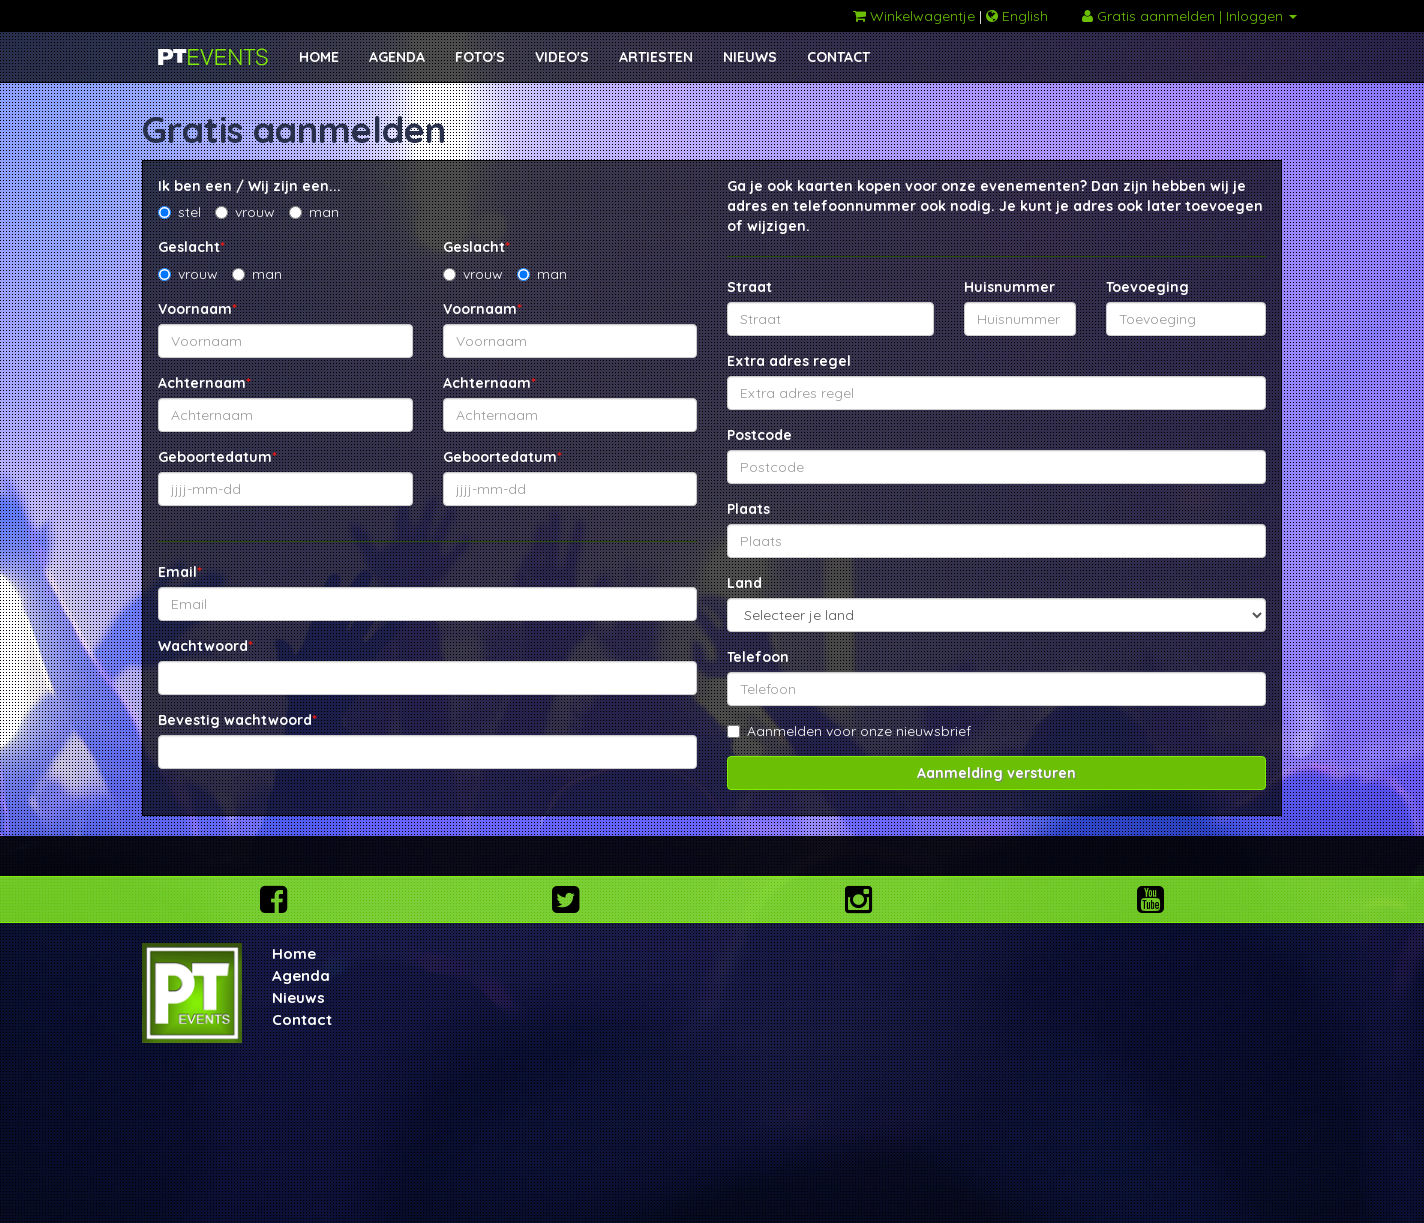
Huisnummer (1009, 287)
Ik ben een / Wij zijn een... (249, 186)
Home (294, 953)
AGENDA (397, 57)
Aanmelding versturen (996, 773)
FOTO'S (480, 57)
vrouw (245, 212)
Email (180, 572)
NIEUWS (750, 57)
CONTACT (838, 57)
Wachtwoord (205, 646)
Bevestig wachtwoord (237, 720)
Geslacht (191, 247)
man (314, 212)
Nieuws (298, 997)
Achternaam (204, 383)
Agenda (301, 975)
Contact (302, 1019)
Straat (749, 287)
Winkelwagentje (914, 16)
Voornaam (197, 309)
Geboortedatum (217, 457)
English (1017, 16)
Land (744, 583)
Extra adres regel (789, 361)
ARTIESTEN (656, 57)
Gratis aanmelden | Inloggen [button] (1189, 16)
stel (179, 212)
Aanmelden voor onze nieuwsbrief (849, 731)
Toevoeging (1147, 287)
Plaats (748, 509)
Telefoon (758, 657)
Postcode (759, 435)
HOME (319, 57)
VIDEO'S (562, 57)
